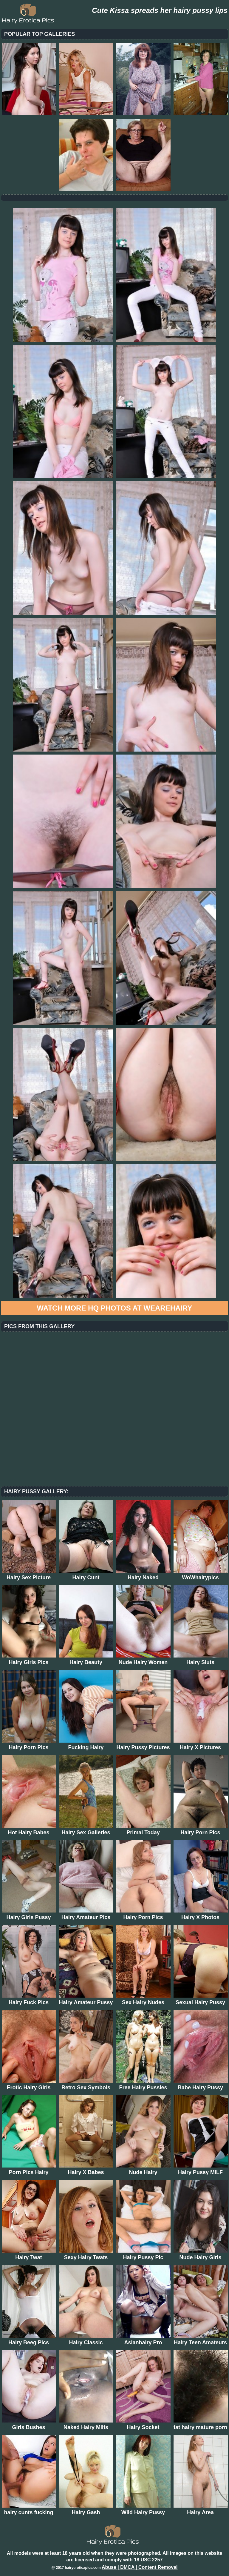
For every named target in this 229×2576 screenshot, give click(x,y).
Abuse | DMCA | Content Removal (140, 2567)
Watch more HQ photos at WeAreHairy (114, 1308)
